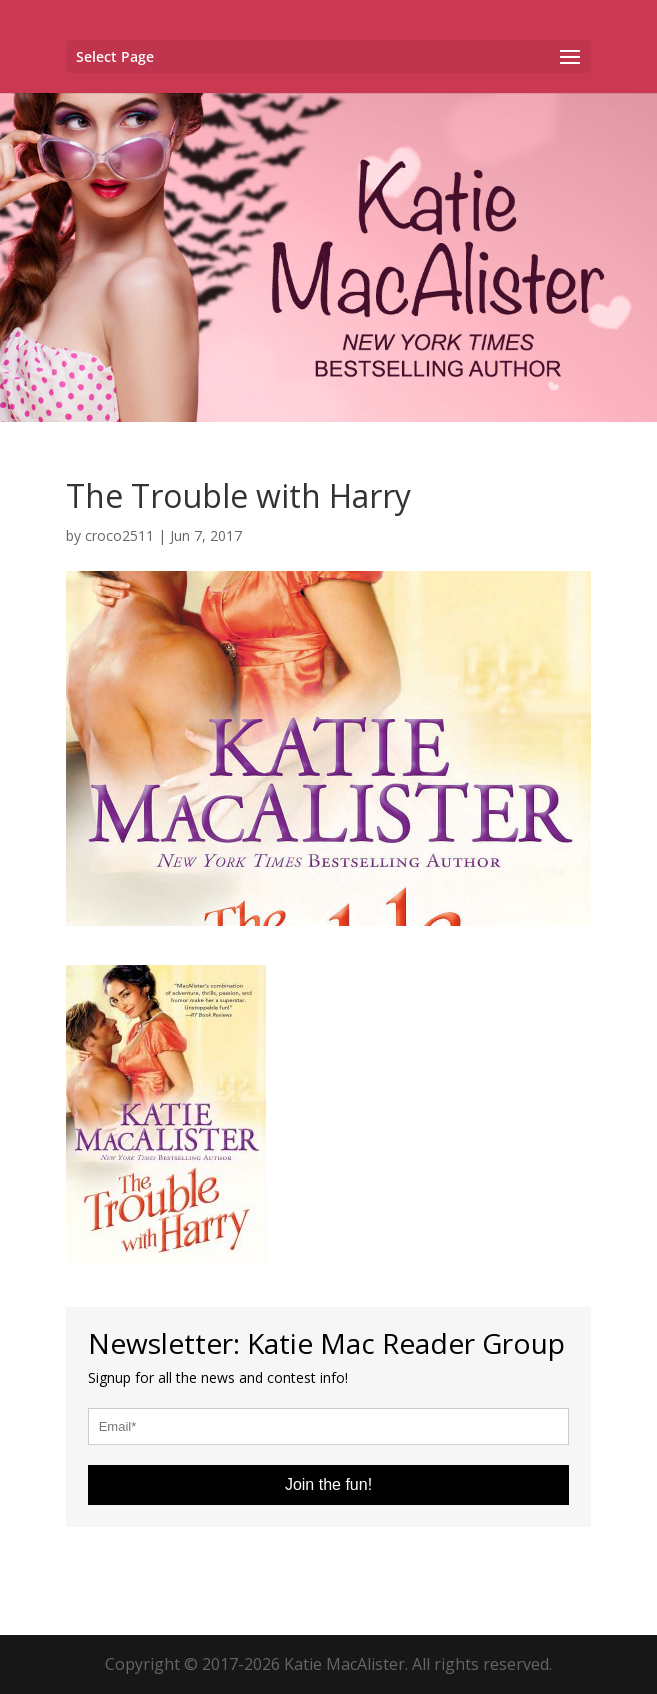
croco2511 (119, 535)
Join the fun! (328, 1484)
